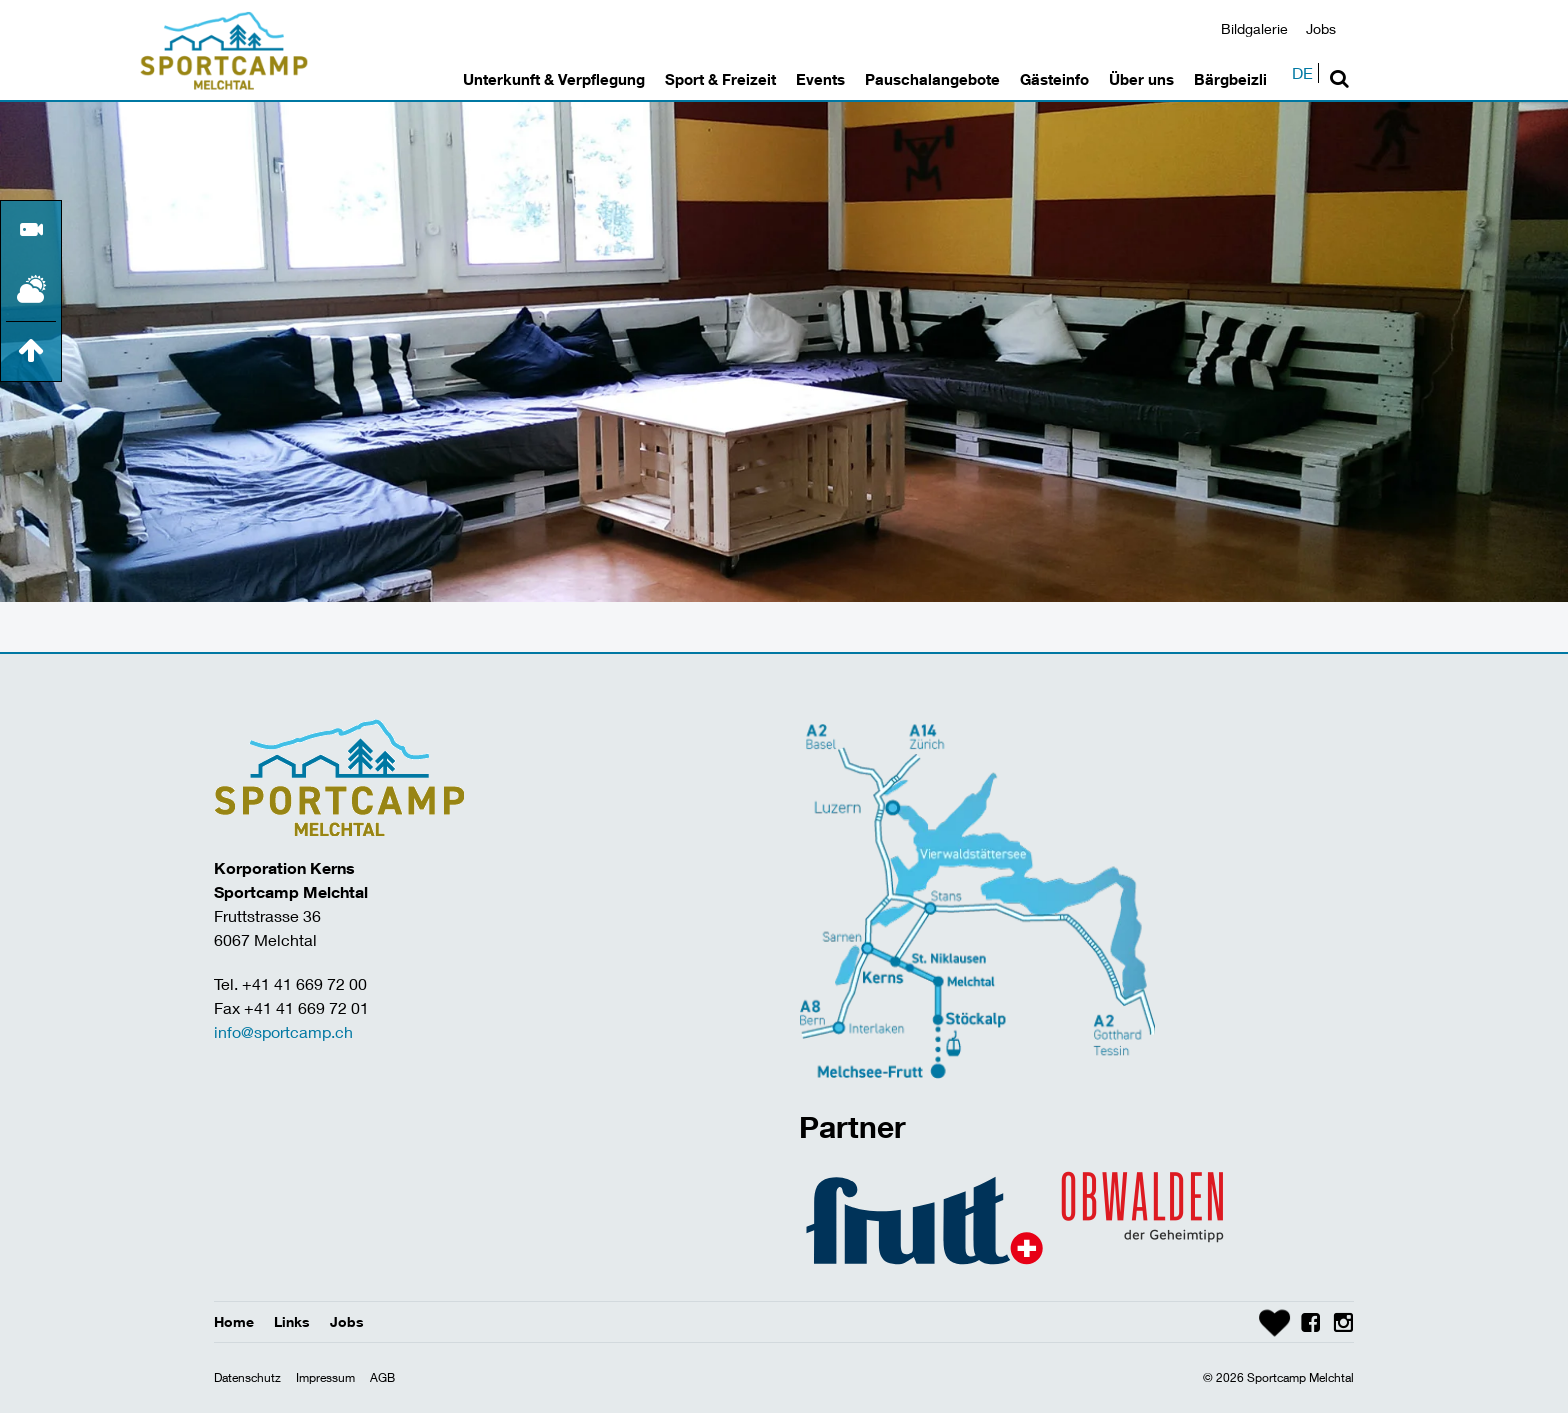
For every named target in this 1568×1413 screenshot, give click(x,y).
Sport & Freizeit (720, 79)
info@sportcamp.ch (283, 1031)
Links (292, 1321)
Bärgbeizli (1230, 79)
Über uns (1141, 79)
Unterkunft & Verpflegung (554, 79)
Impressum (325, 1377)
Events (820, 79)
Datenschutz (247, 1377)
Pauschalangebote (932, 79)
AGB (382, 1377)
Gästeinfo (1054, 79)
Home (234, 1321)
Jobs (1321, 28)
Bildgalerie (1254, 28)
